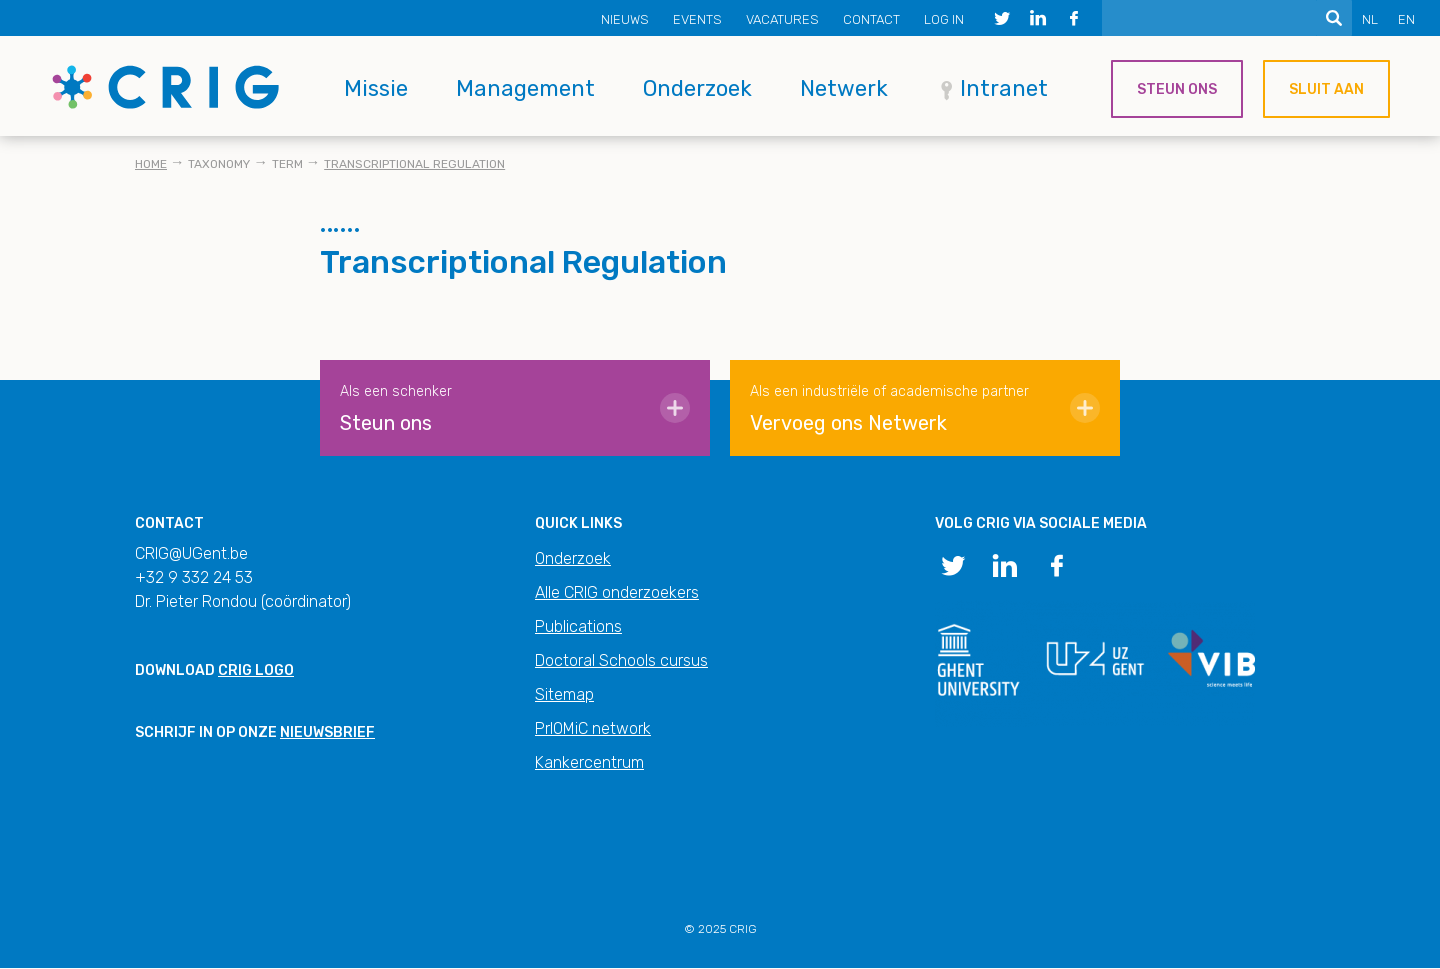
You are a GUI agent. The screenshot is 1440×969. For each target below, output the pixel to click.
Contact (871, 19)
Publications (578, 626)
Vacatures (782, 19)
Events (697, 19)
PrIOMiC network (593, 728)
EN (1406, 19)
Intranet (1004, 88)
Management (525, 88)
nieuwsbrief (327, 732)
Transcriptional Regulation (414, 164)
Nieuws (625, 19)
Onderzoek (697, 88)
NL (1370, 19)
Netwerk (844, 88)
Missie (376, 88)
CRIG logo (256, 670)
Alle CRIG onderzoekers (617, 592)
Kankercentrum (589, 762)
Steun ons (1177, 89)
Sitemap (564, 694)
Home (151, 164)
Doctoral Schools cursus (621, 660)
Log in (944, 19)
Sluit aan (1326, 89)
